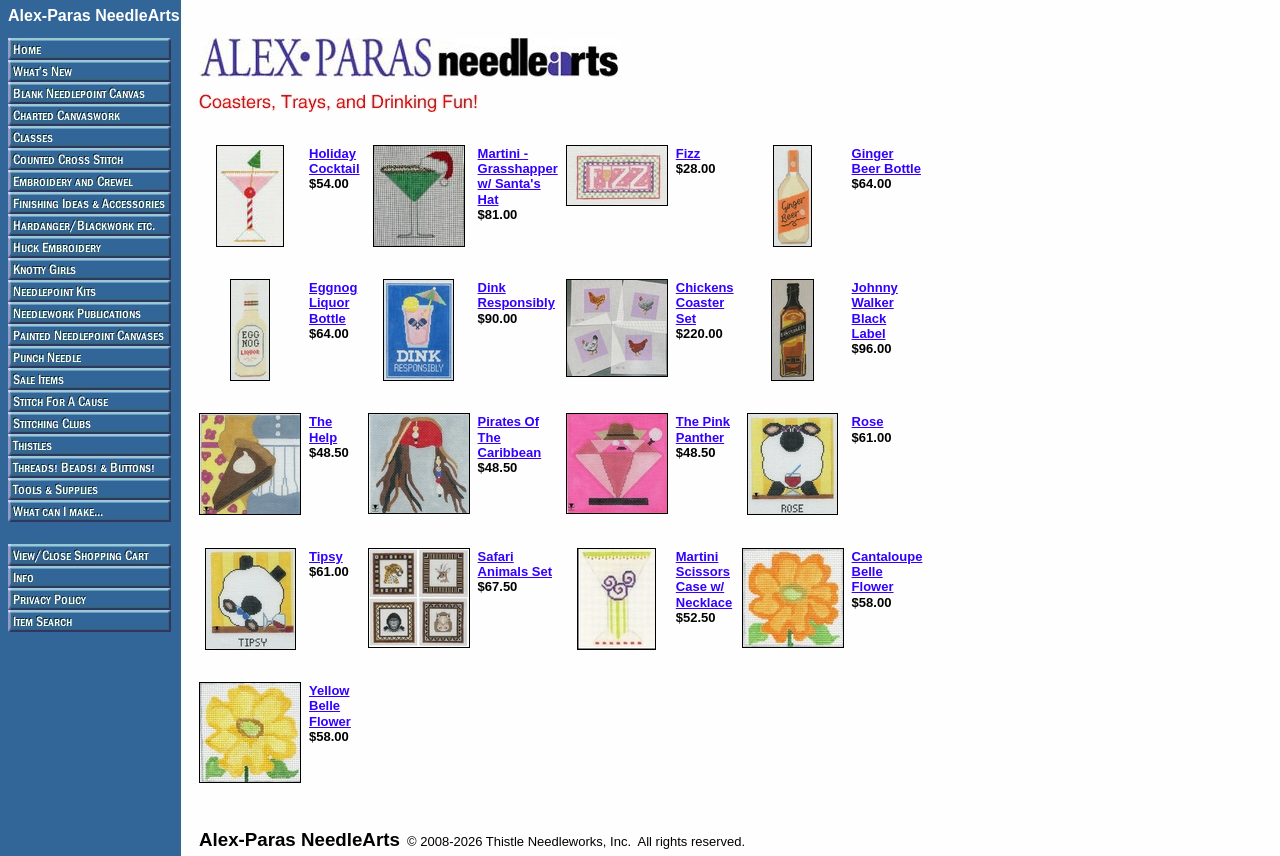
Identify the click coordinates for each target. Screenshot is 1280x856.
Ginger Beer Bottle (886, 161)
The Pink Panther (703, 429)
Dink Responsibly (516, 295)
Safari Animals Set (515, 564)
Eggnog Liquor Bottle (333, 303)
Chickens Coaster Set (705, 303)
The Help (323, 429)
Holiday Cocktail (334, 161)
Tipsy (326, 556)
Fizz (688, 153)
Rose (868, 421)
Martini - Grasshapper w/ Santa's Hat (518, 176)
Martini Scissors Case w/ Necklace (704, 579)
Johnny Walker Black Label (875, 310)
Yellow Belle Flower (330, 706)
